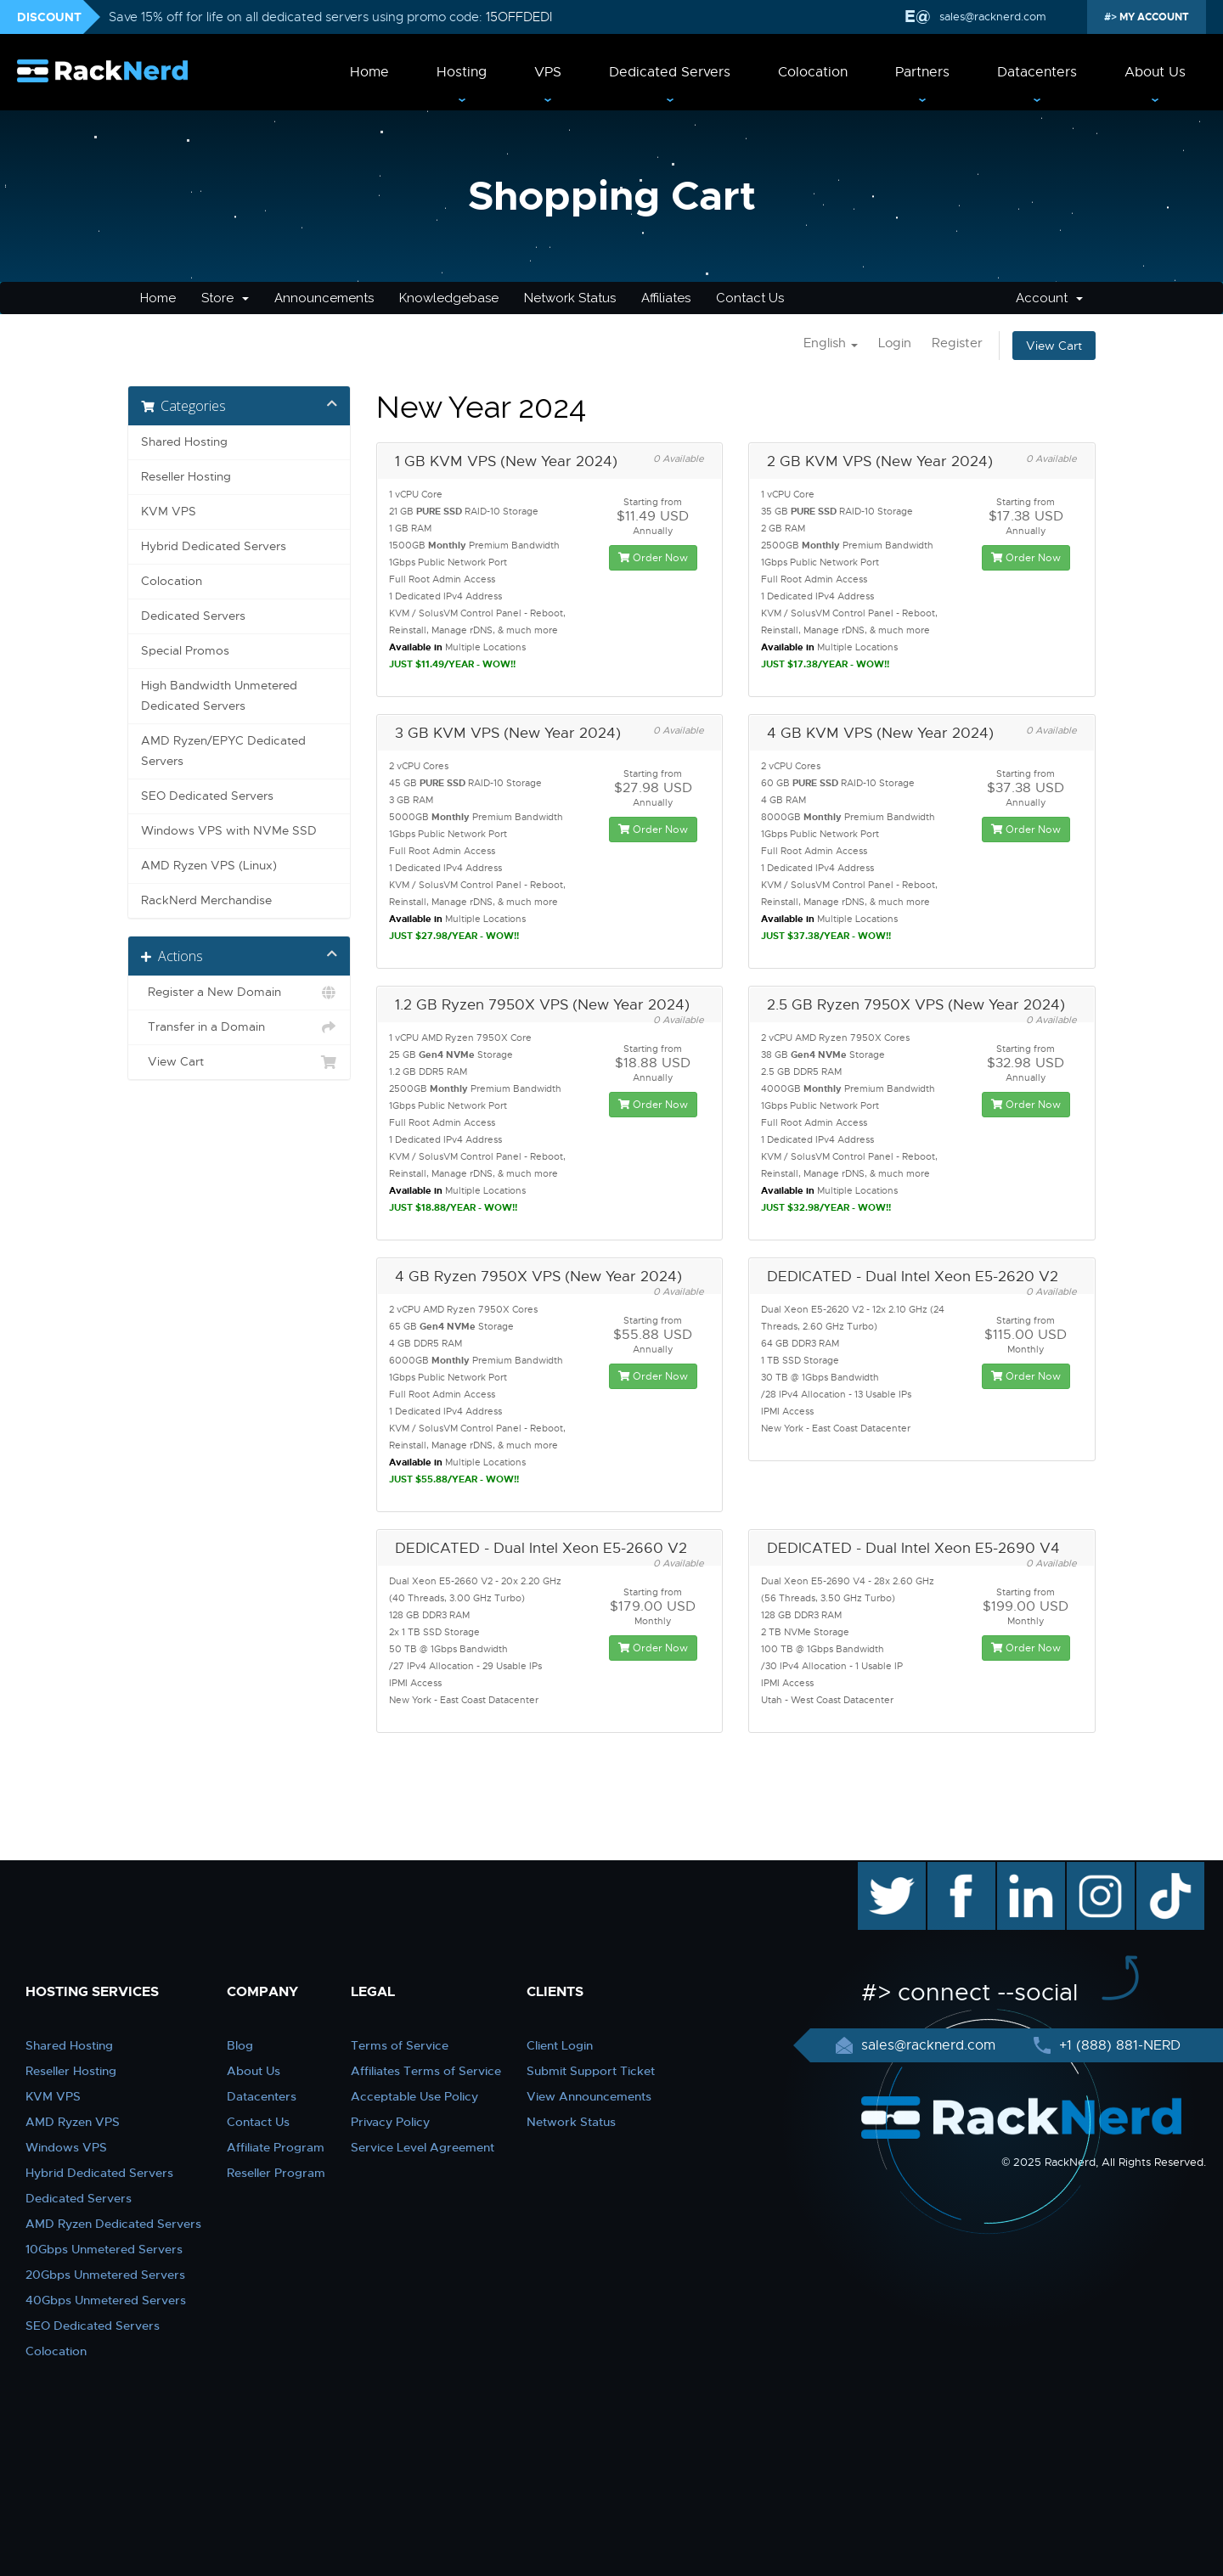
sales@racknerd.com (991, 16)
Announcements (324, 298)
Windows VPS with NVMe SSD (229, 831)
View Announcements (589, 2096)
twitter (879, 1870)
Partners (922, 72)
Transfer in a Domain (239, 1027)
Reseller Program (276, 2172)
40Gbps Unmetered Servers (105, 2300)
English (830, 343)
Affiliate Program (275, 2147)
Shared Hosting (184, 442)
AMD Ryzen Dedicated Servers (113, 2223)
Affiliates (665, 298)
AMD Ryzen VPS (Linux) (209, 865)
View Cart (1054, 345)
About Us (1155, 72)
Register (957, 343)
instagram (1098, 1870)
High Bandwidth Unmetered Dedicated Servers (219, 695)
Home (369, 72)
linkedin (1022, 1870)
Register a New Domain (239, 992)
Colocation (813, 72)
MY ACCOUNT (1153, 17)
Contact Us (750, 298)
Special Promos (185, 651)
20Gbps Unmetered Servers (105, 2274)
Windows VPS (66, 2147)
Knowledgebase (449, 298)
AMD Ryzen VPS (72, 2121)
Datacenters (1037, 72)
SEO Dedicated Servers (207, 796)
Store (225, 298)
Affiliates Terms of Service (426, 2070)
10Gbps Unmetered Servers (104, 2249)
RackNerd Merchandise (206, 900)
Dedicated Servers (669, 72)
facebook (958, 1870)
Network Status (570, 298)
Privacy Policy (390, 2121)
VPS (547, 72)
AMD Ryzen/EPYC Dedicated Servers (223, 751)
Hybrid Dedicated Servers (213, 546)
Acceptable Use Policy (414, 2096)
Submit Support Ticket (591, 2070)
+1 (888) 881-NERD (1118, 2045)
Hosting (462, 72)
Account (1049, 298)
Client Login (560, 2045)
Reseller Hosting (186, 477)
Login (894, 343)
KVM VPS (168, 511)
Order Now (653, 558)
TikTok (1158, 1870)
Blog (240, 2045)
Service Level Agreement (422, 2147)
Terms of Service (399, 2045)
